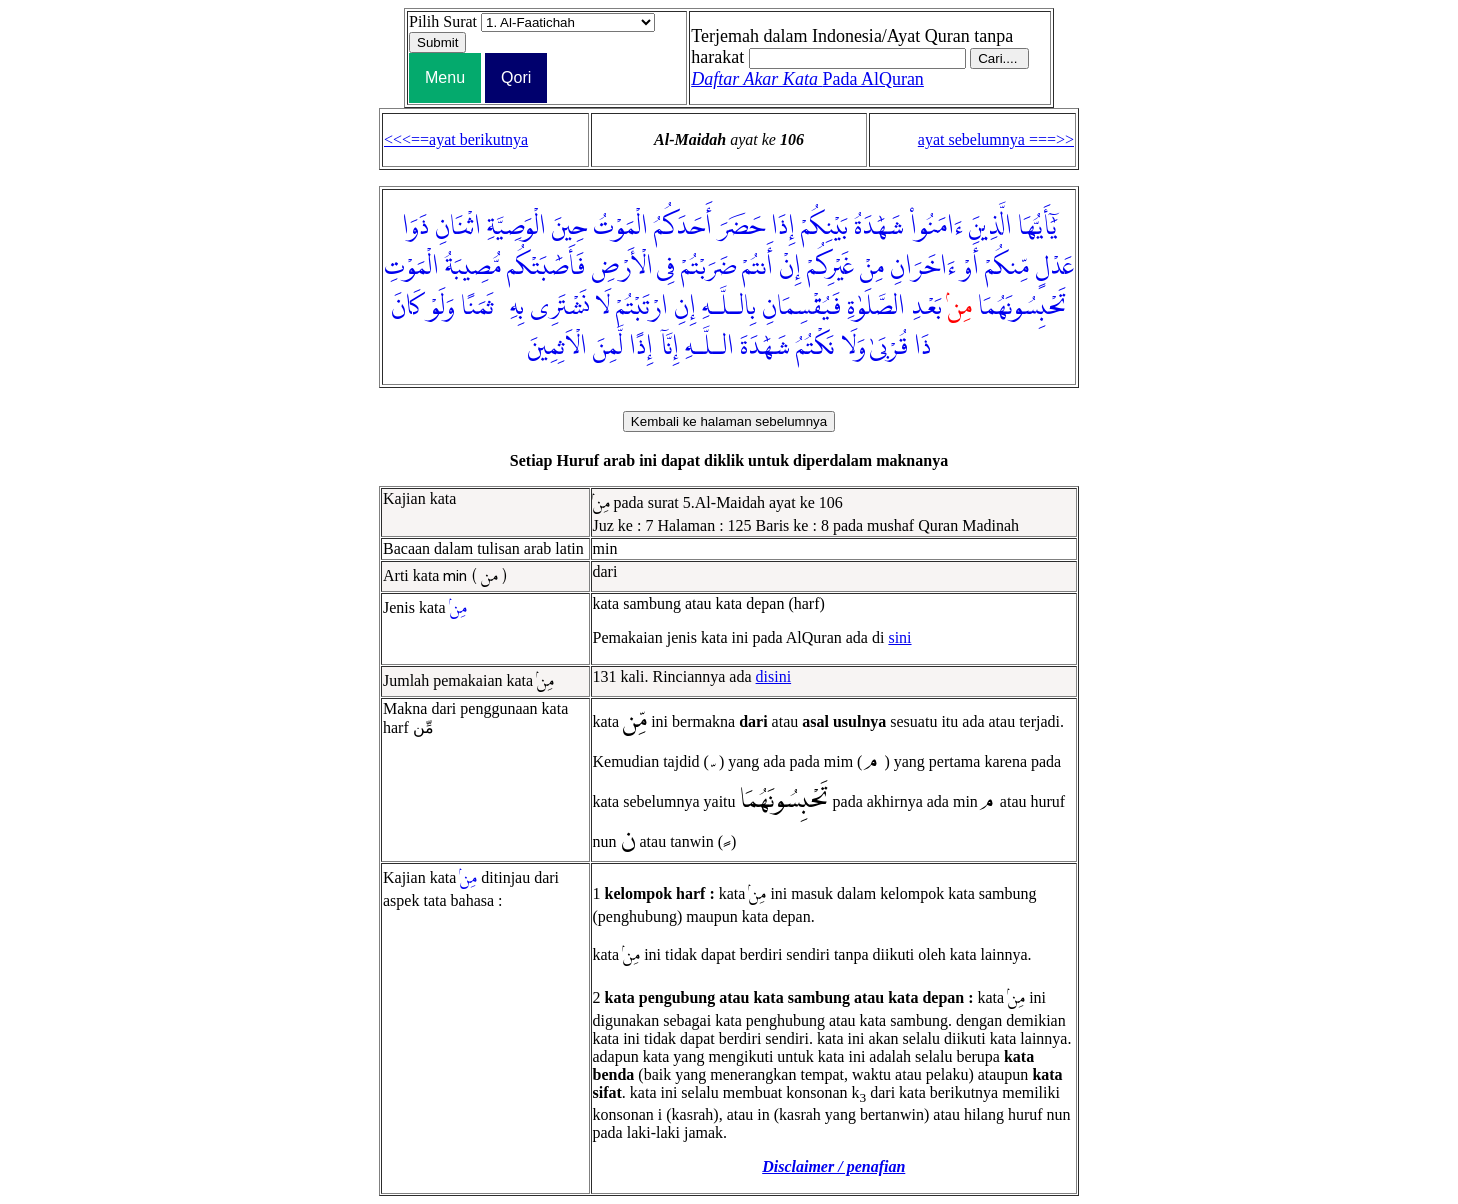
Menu (445, 77)
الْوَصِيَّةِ (516, 227)
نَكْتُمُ (815, 347)
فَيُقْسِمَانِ (801, 307)
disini (774, 676)
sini (899, 637)
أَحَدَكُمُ (683, 227)
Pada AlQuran (807, 79)
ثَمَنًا (477, 307)
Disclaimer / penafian (833, 1166)
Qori (516, 77)
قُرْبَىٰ (889, 347)
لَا (602, 307)
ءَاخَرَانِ (923, 267)
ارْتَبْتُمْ (642, 307)
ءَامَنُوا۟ (936, 227)
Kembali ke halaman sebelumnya (729, 421)
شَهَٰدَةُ (879, 227)
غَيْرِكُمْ (830, 267)
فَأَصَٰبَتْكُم (546, 267)
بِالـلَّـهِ (729, 307)
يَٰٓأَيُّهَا (1037, 227)
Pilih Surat (443, 21)
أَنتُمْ (757, 267)
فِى (666, 267)
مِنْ (872, 267)
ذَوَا (415, 227)
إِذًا (641, 347)
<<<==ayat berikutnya (456, 139)
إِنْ (790, 267)
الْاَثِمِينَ (557, 347)
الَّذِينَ (990, 227)
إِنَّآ (669, 347)
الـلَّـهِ (709, 347)
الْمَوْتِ (411, 267)
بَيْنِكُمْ (824, 227)
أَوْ (970, 267)
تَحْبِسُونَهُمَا (1022, 307)
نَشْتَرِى (559, 307)
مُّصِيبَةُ (473, 267)
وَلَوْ (442, 307)
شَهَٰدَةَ (765, 347)
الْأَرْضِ (622, 267)
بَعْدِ (926, 307)
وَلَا (853, 347)
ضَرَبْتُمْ (708, 267)
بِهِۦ (512, 307)
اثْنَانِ (458, 227)
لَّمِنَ (608, 347)
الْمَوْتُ (620, 227)
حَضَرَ (741, 227)
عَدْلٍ (1054, 267)
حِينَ (569, 227)
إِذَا (783, 227)
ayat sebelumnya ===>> (996, 139)
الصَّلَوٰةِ (876, 307)
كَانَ (407, 307)
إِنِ (685, 307)
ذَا (922, 347)
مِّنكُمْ (1007, 267)
